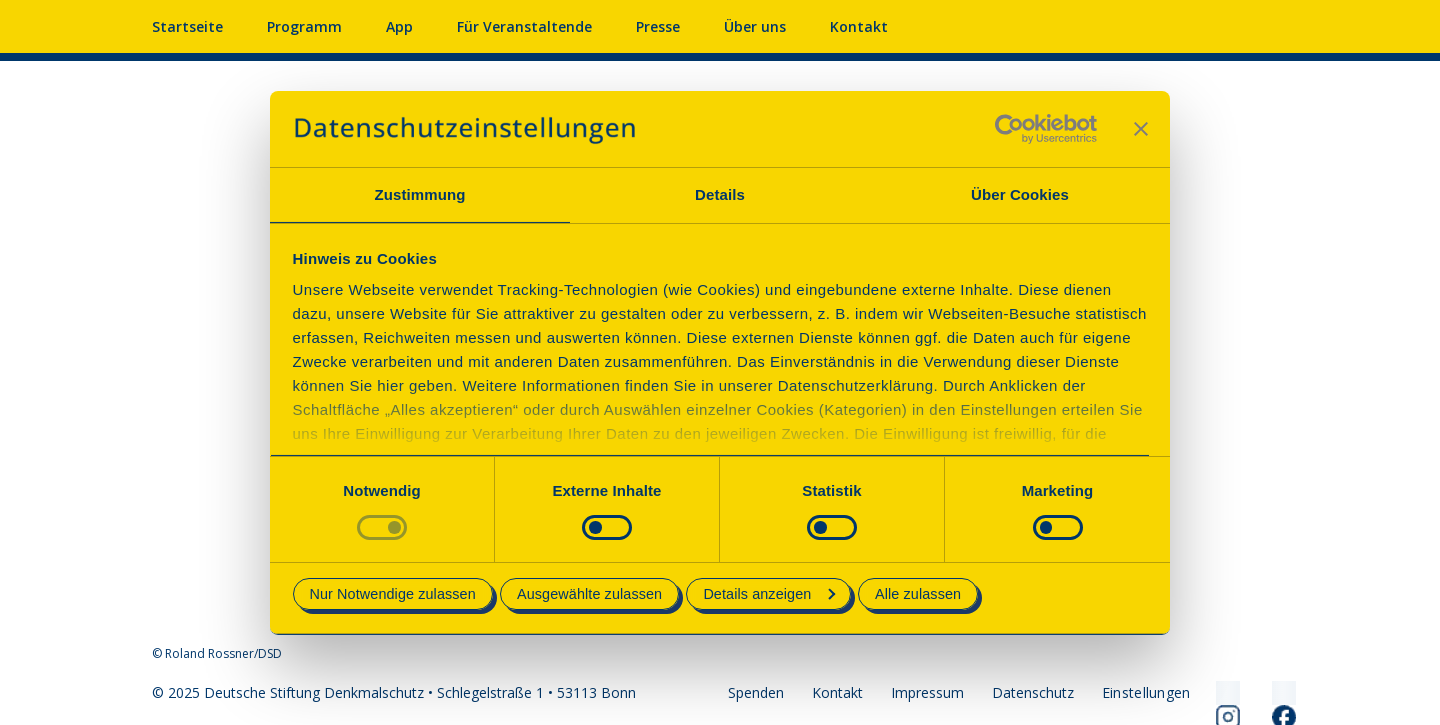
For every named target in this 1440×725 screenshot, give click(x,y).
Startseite (187, 26)
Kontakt (859, 26)
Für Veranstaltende (524, 26)
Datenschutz (1033, 692)
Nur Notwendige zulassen (393, 594)
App (399, 26)
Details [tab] (720, 194)
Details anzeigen (769, 594)
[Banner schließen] (1141, 129)
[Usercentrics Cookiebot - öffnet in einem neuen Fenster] (1009, 129)
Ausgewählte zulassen (589, 594)
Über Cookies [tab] (1020, 194)
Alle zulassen (918, 594)
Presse (658, 26)
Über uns (755, 26)
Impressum (927, 692)
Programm (304, 26)
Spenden (756, 692)
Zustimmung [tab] (420, 194)
